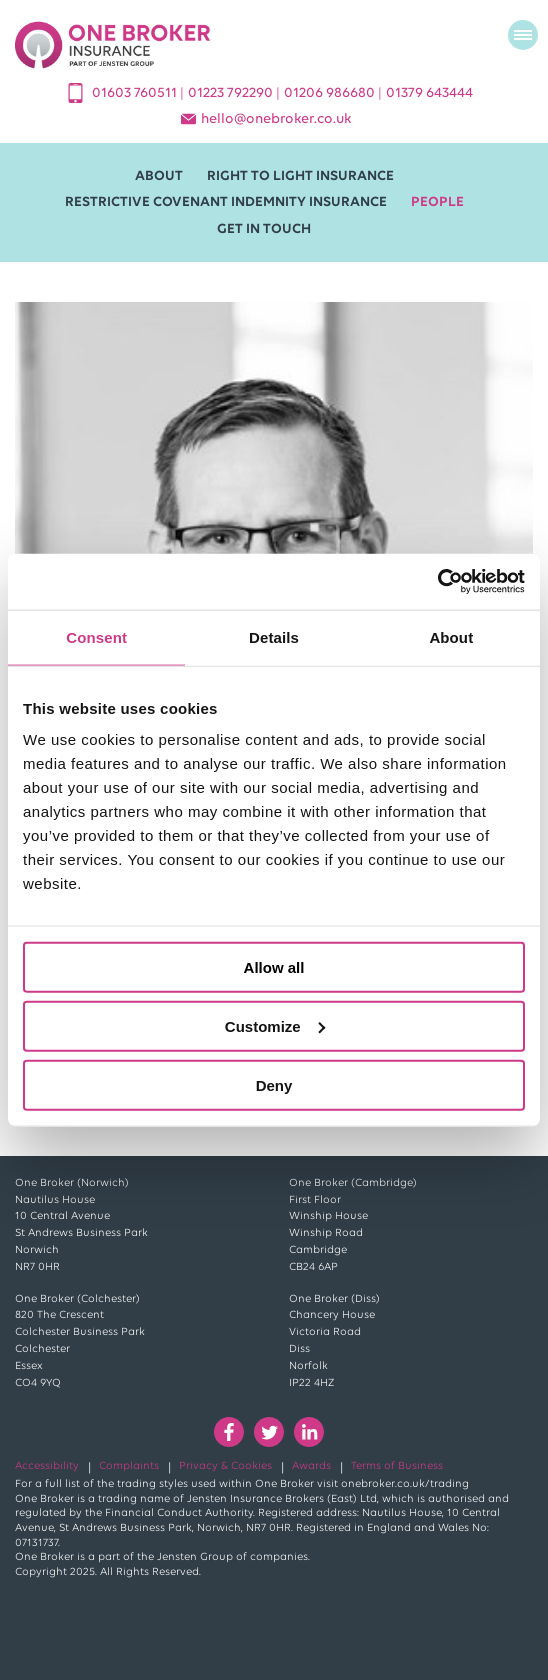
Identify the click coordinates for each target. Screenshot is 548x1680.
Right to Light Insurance (300, 176)
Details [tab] (274, 636)
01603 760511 (136, 93)
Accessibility (47, 1466)
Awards (311, 1466)
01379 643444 (429, 93)
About (159, 176)
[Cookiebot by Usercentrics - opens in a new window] (437, 582)
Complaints (129, 1466)
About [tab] (451, 636)
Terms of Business (397, 1466)
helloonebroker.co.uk (276, 119)
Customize (275, 1025)
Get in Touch (264, 229)
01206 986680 (331, 93)
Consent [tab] (96, 636)
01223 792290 (232, 93)
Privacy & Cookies (225, 1466)
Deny (274, 1084)
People (437, 202)
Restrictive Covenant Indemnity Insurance (226, 202)
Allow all (274, 967)
